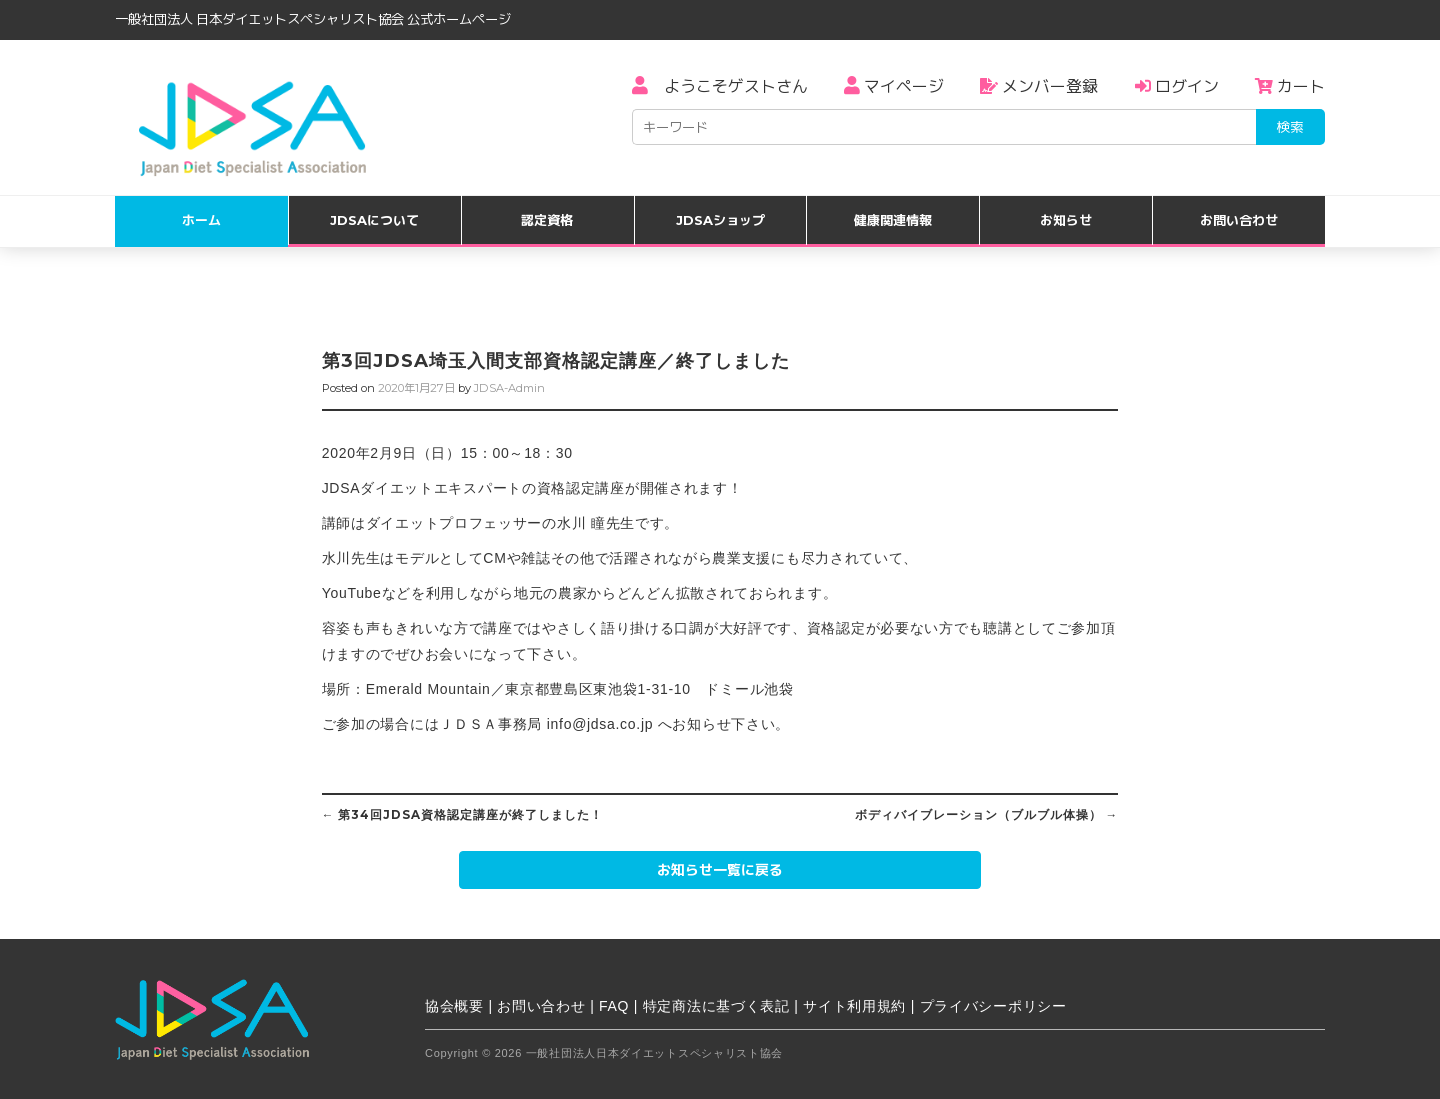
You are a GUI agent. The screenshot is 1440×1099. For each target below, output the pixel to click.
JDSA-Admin (509, 388)
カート (1290, 86)
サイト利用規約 (854, 1006)
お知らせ (1066, 220)
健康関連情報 (893, 220)
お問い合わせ (1239, 220)
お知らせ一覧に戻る (720, 870)
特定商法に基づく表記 (716, 1006)
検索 (1290, 127)
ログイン (1177, 86)
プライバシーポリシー (993, 1006)
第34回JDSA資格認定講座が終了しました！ (463, 815)
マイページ (894, 86)
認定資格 (547, 220)
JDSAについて (374, 220)
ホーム (201, 220)
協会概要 (454, 1006)
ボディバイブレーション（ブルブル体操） (987, 815)
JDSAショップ (720, 220)
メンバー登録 (1039, 86)
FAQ (614, 1006)
